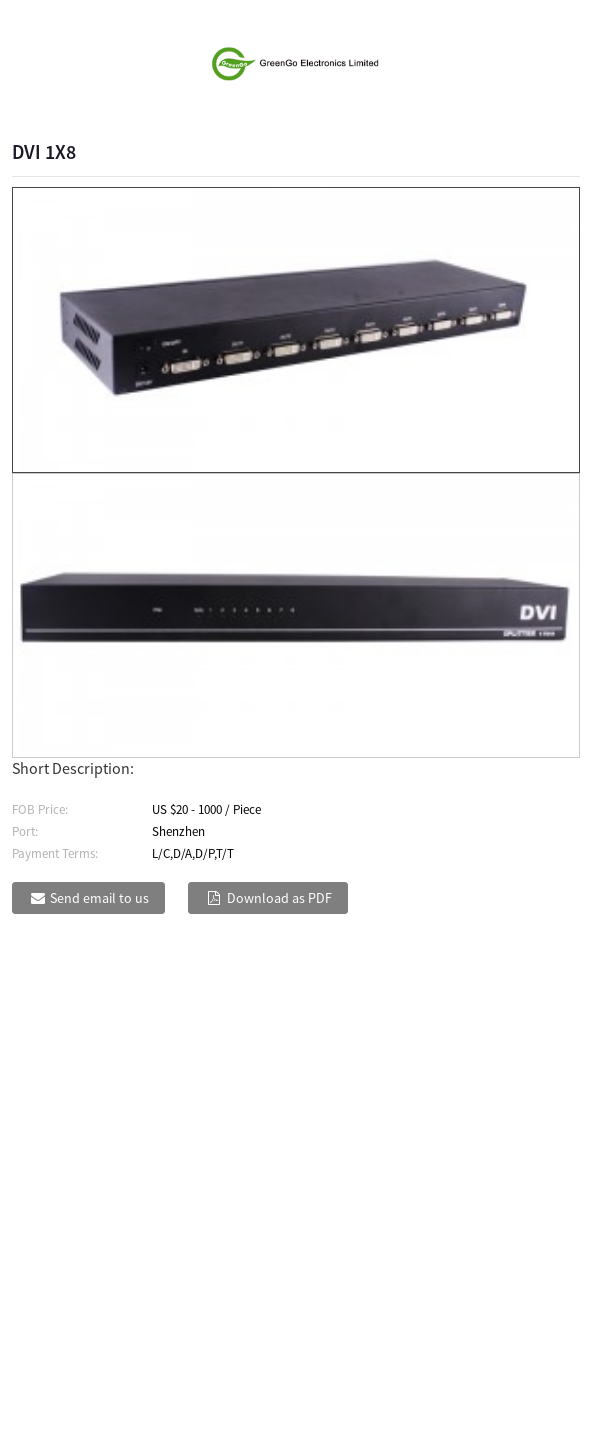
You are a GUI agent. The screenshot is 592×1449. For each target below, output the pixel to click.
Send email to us (99, 898)
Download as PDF (279, 898)
